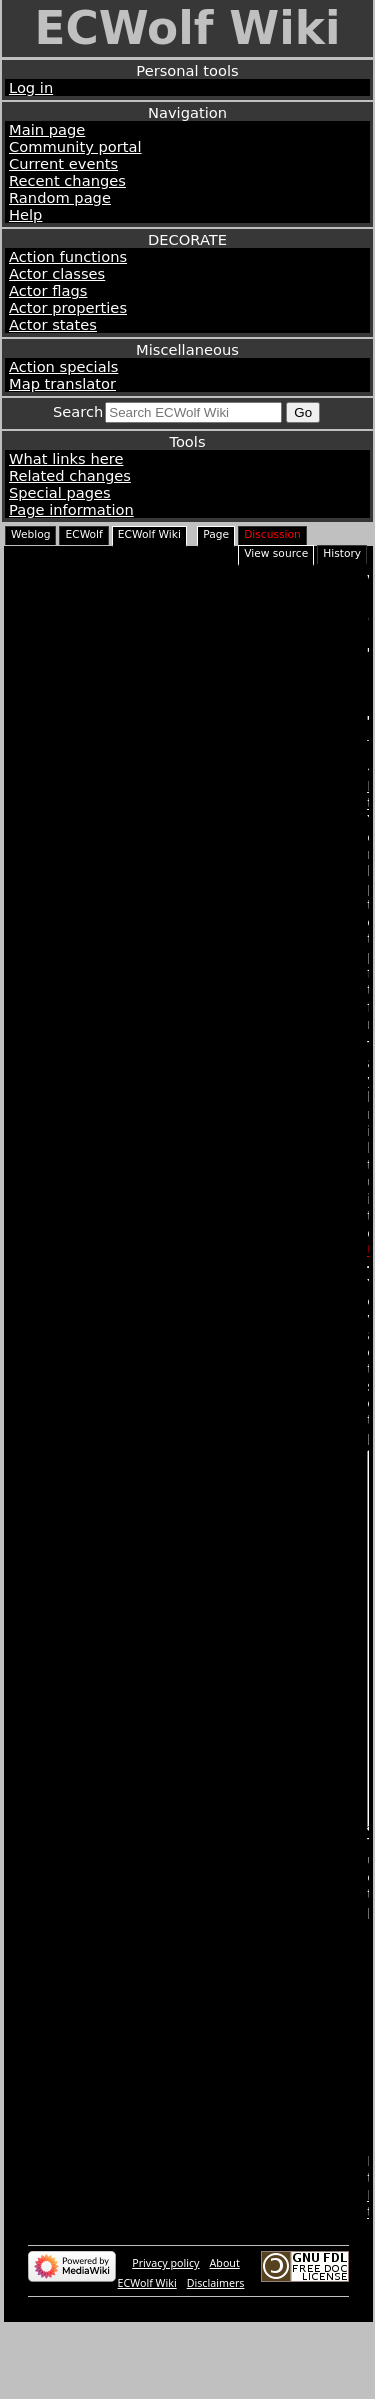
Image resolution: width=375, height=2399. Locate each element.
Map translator (62, 383)
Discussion (272, 534)
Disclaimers (216, 2358)
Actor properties (68, 307)
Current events (63, 163)
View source (276, 553)
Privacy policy (165, 2338)
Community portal (75, 146)
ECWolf (83, 534)
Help (25, 214)
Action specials (63, 366)
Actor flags (48, 290)
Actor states (53, 324)
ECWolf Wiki (187, 28)
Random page (60, 197)
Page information (71, 509)
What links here (66, 458)
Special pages (60, 492)
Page (216, 534)
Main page (47, 129)
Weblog (30, 534)
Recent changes (67, 180)
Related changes (70, 475)
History (342, 553)
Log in (31, 87)
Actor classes (57, 273)
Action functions (68, 256)
